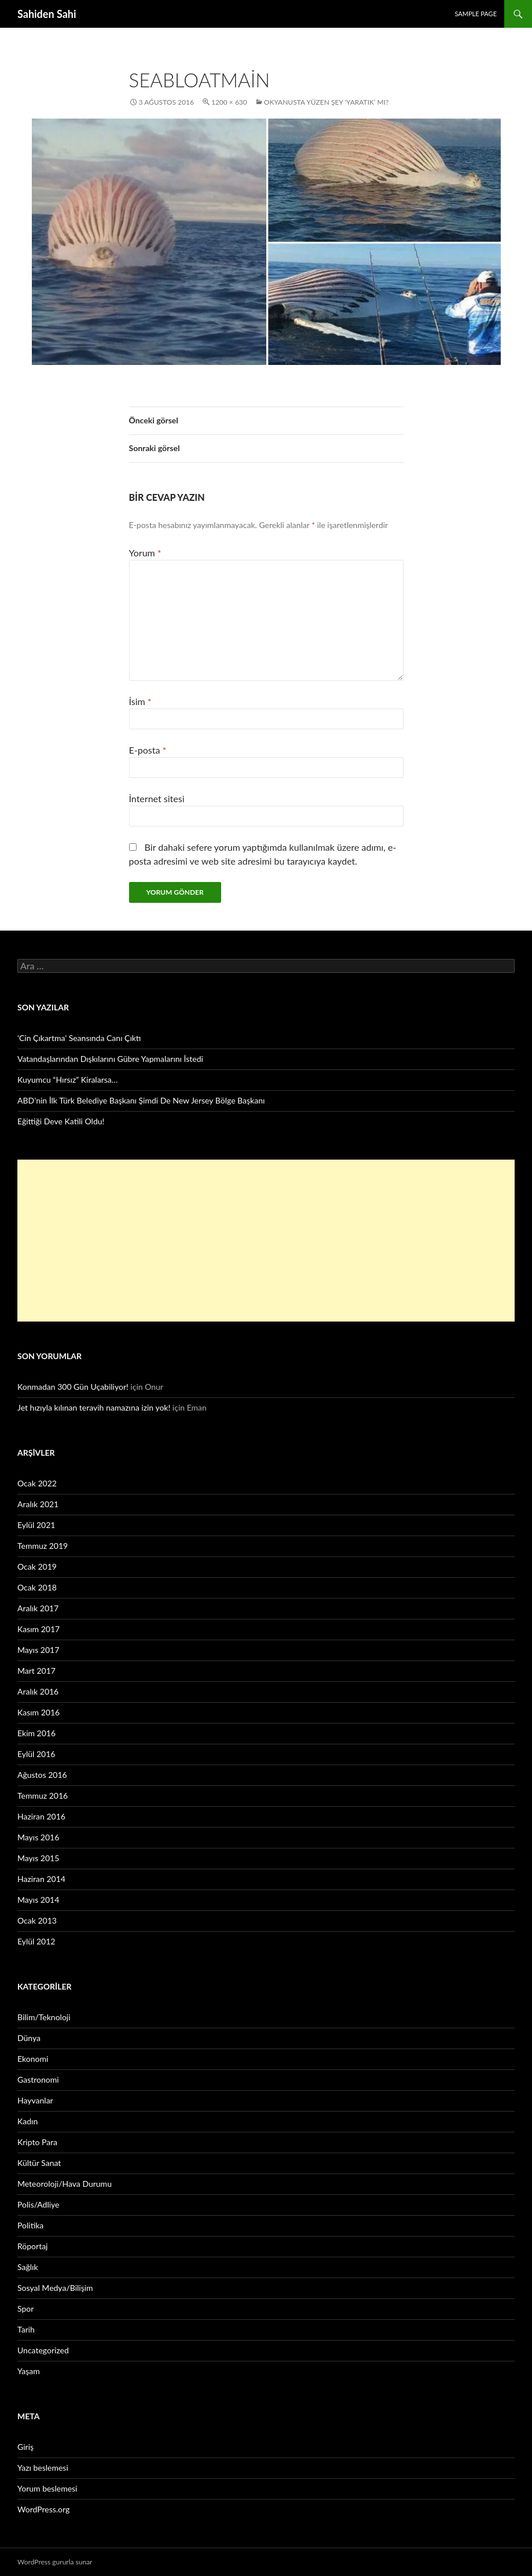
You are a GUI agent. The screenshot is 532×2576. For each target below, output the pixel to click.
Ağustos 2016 (42, 1775)
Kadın (27, 2121)
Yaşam (28, 2371)
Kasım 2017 (38, 1629)
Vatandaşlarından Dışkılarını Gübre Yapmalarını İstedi (110, 1059)
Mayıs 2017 (38, 1650)
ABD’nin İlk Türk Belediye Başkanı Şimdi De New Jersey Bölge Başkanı (141, 1100)
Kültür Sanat (39, 2163)
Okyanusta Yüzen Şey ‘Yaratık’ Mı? (326, 102)
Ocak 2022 (37, 1483)
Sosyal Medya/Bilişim (55, 2288)
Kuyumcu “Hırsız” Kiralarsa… (67, 1079)
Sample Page (475, 13)
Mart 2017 (36, 1670)
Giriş (25, 2447)
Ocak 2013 (37, 1920)
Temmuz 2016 (42, 1795)
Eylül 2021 (36, 1525)
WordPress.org (43, 2509)
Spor (25, 2308)
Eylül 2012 (36, 1941)
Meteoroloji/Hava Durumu (64, 2184)
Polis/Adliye (38, 2204)
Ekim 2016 (36, 1733)
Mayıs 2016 (38, 1837)
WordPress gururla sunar (54, 2561)
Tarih (26, 2329)
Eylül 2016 (36, 1754)
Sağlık (27, 2267)
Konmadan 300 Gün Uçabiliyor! (73, 1387)
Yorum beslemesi (47, 2488)
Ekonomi (32, 2059)
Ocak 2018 (37, 1587)
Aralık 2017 (37, 1608)
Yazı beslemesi (42, 2467)
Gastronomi (38, 2079)
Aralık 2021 (37, 1504)
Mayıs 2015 (38, 1858)
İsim (140, 701)
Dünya (29, 2038)
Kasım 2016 (38, 1712)
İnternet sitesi (157, 798)
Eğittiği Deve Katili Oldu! (60, 1121)
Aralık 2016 (37, 1691)
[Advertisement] (266, 1241)
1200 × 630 (229, 102)
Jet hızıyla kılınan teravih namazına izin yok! (93, 1407)
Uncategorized (43, 2350)
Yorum (145, 552)
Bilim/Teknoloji (44, 2017)
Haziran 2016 (41, 1816)
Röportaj (32, 2246)
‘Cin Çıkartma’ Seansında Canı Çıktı (79, 1038)
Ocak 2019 (37, 1566)
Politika (30, 2225)
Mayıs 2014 (38, 1900)
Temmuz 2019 (42, 1546)
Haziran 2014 (41, 1879)
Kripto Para (37, 2142)
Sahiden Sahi (46, 14)
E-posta (148, 749)
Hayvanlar (35, 2100)
